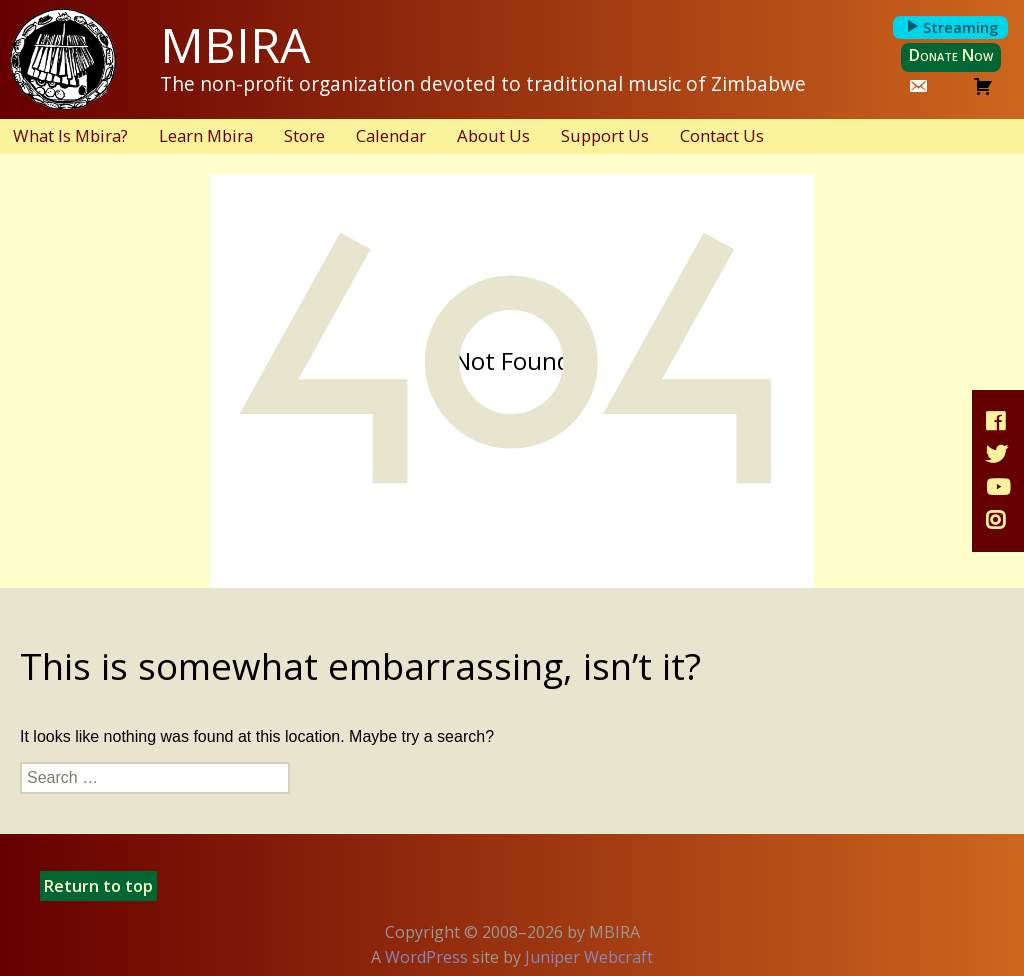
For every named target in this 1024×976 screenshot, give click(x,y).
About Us (493, 135)
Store (304, 135)
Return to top (98, 886)
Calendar (391, 135)
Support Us (605, 135)
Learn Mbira (206, 135)
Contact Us (722, 135)
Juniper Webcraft (589, 957)
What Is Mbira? (70, 135)
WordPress (426, 957)
